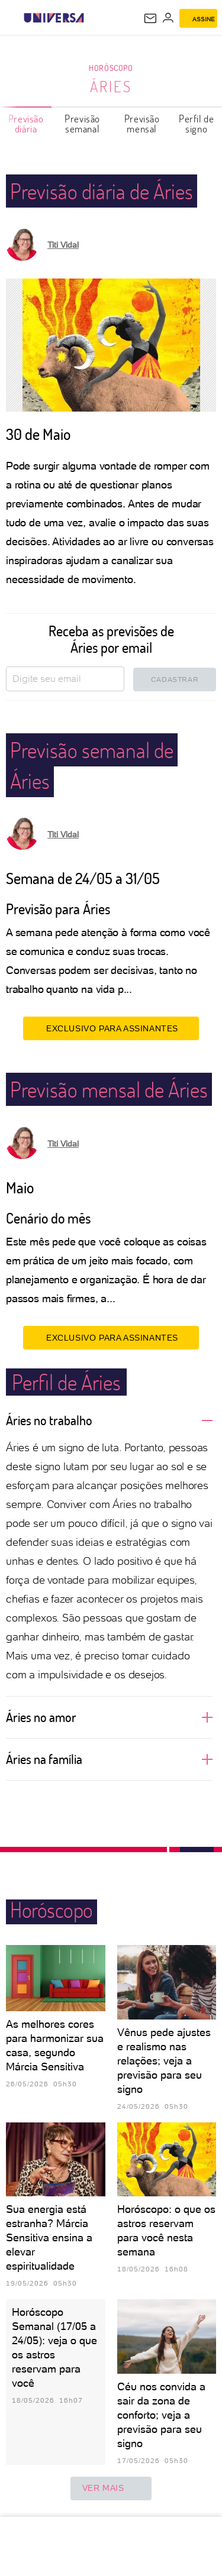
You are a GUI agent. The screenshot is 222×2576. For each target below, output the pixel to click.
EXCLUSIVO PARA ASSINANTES (111, 1028)
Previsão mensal (142, 123)
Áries (111, 86)
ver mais (111, 2488)
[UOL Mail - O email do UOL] (150, 18)
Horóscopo (111, 67)
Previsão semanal (82, 123)
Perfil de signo (196, 123)
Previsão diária (26, 123)
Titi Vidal (63, 245)
